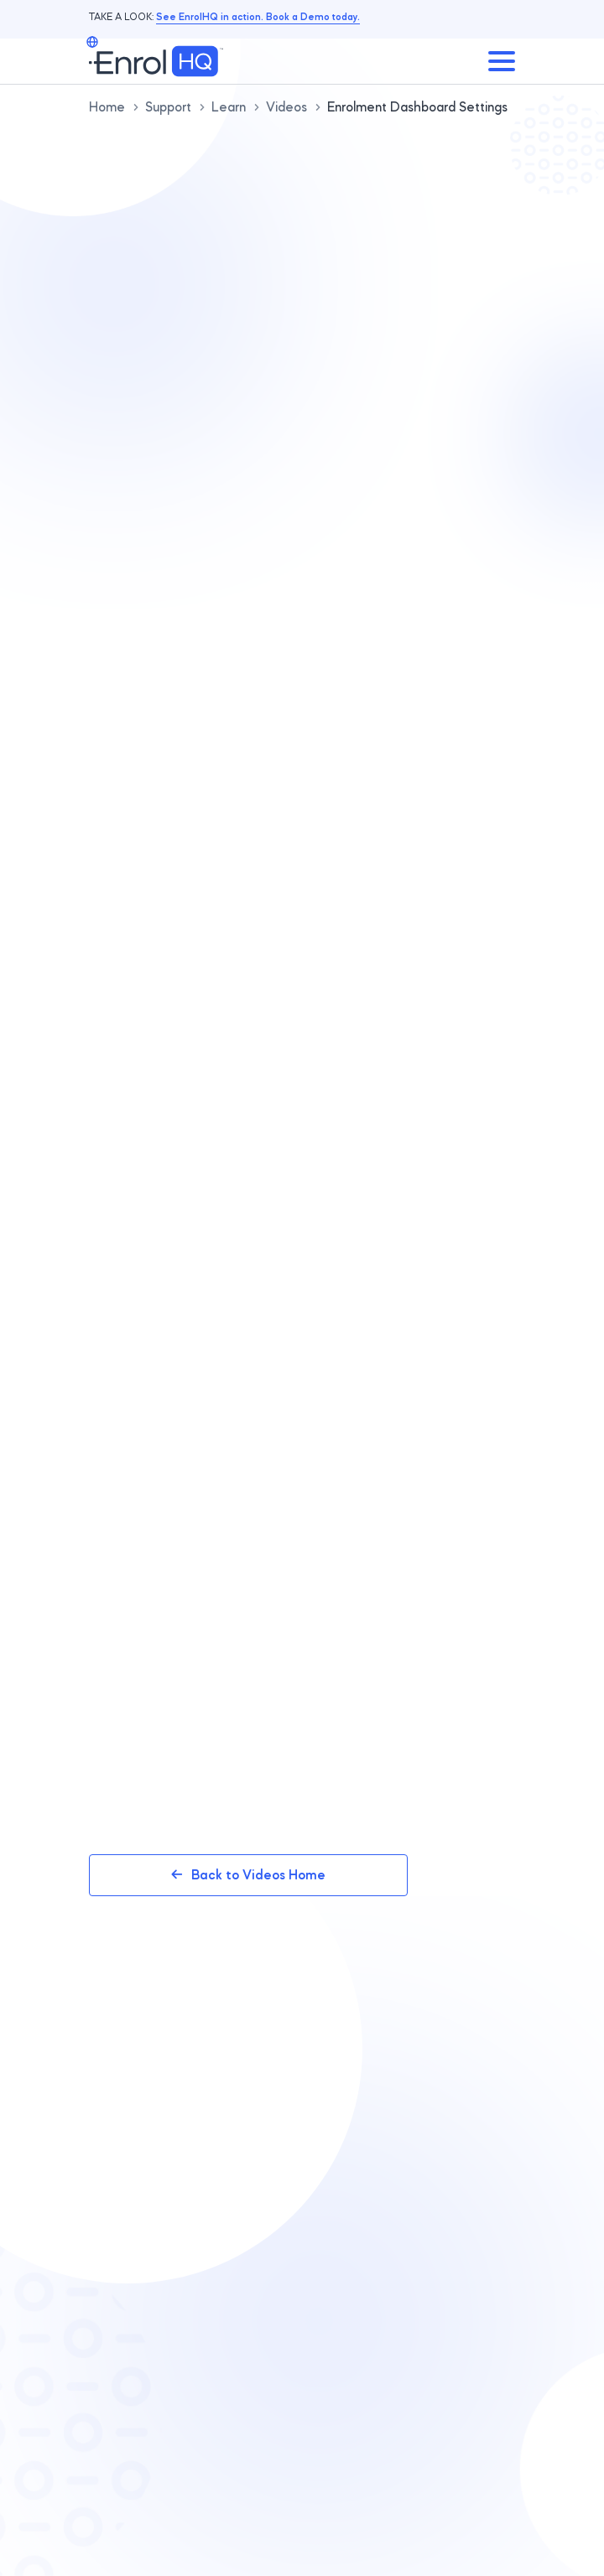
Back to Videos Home (248, 1875)
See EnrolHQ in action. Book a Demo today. (258, 16)
